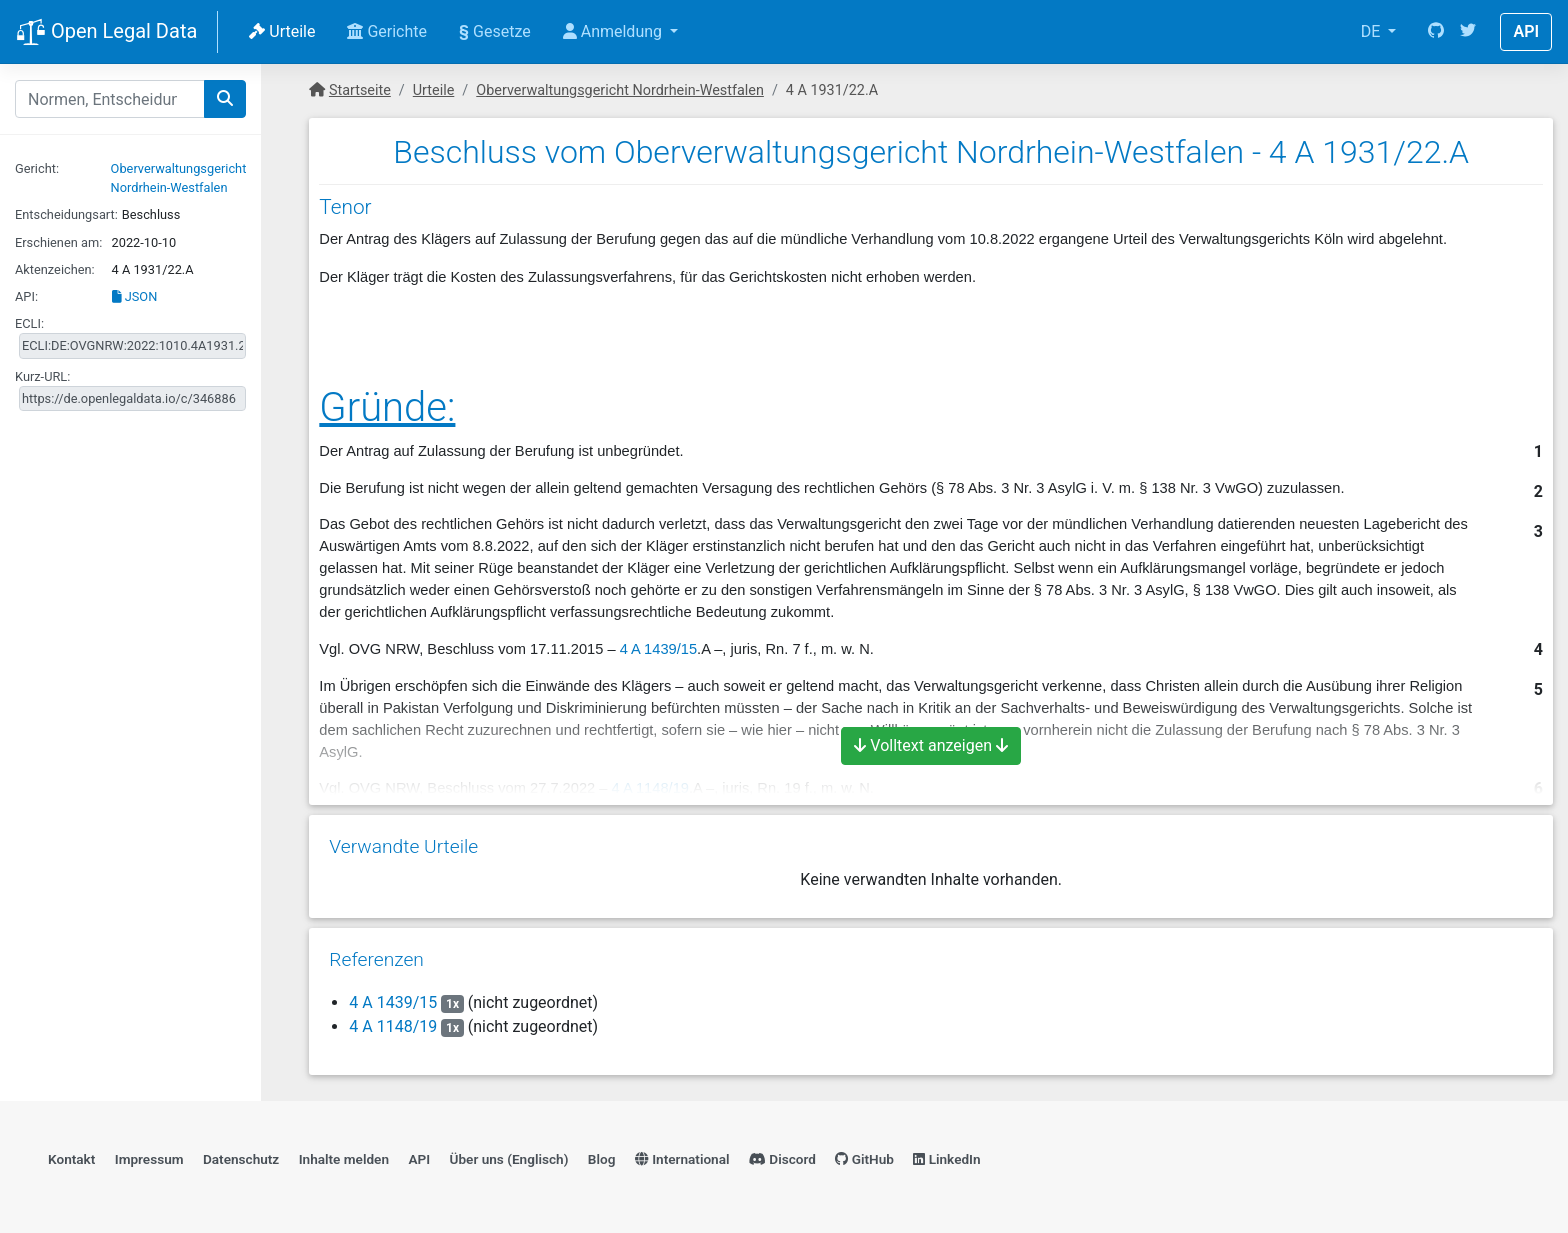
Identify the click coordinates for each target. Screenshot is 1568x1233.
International (682, 1159)
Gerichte (387, 31)
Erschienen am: (58, 242)
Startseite (360, 90)
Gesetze (495, 31)
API (1526, 31)
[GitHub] (1436, 32)
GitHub (864, 1159)
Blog (602, 1159)
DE (1373, 31)
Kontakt (71, 1159)
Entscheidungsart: (66, 214)
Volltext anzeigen (931, 745)
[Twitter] (1468, 32)
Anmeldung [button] (614, 31)
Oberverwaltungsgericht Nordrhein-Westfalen (620, 90)
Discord (782, 1159)
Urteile (282, 31)
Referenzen (376, 959)
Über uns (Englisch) (509, 1159)
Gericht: (37, 168)
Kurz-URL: (42, 376)
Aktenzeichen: (55, 269)
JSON (135, 296)
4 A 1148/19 (393, 1026)
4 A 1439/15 (658, 649)
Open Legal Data (106, 33)
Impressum (149, 1159)
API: (26, 296)
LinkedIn (946, 1159)
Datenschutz (241, 1159)
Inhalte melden (344, 1159)
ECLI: (29, 323)
